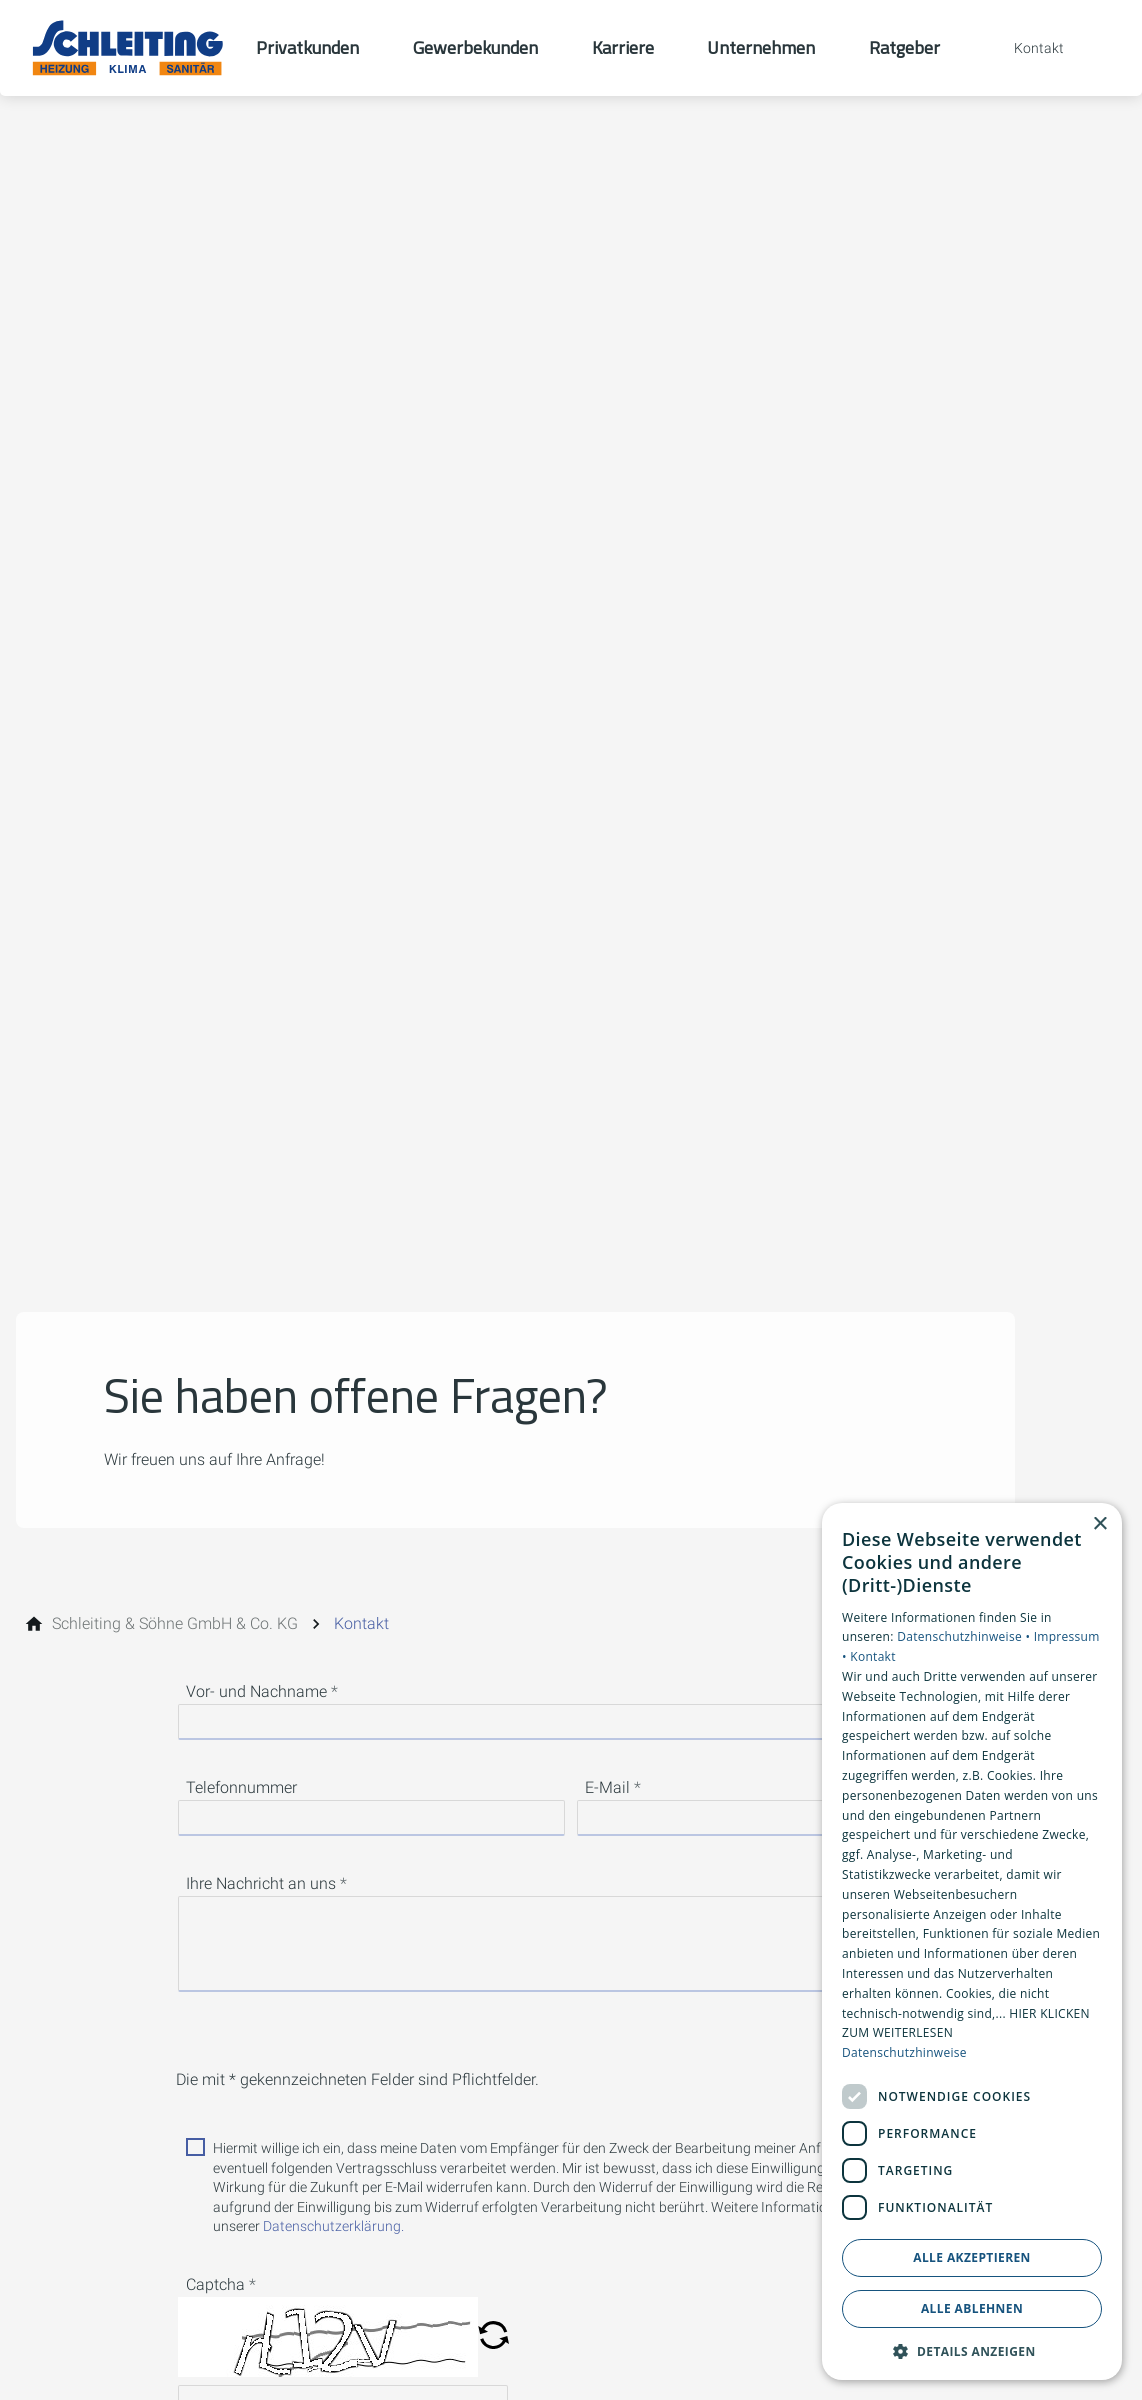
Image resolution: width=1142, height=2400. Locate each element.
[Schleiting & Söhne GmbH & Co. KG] (175, 1624)
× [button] (1099, 1524)
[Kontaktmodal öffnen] (1025, 48)
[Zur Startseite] (128, 48)
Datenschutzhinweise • (965, 1636)
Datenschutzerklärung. (333, 2226)
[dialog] (972, 1942)
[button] (493, 2337)
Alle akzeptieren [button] (972, 2257)
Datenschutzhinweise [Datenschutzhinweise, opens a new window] (904, 2052)
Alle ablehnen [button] (972, 2308)
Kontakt (873, 1656)
